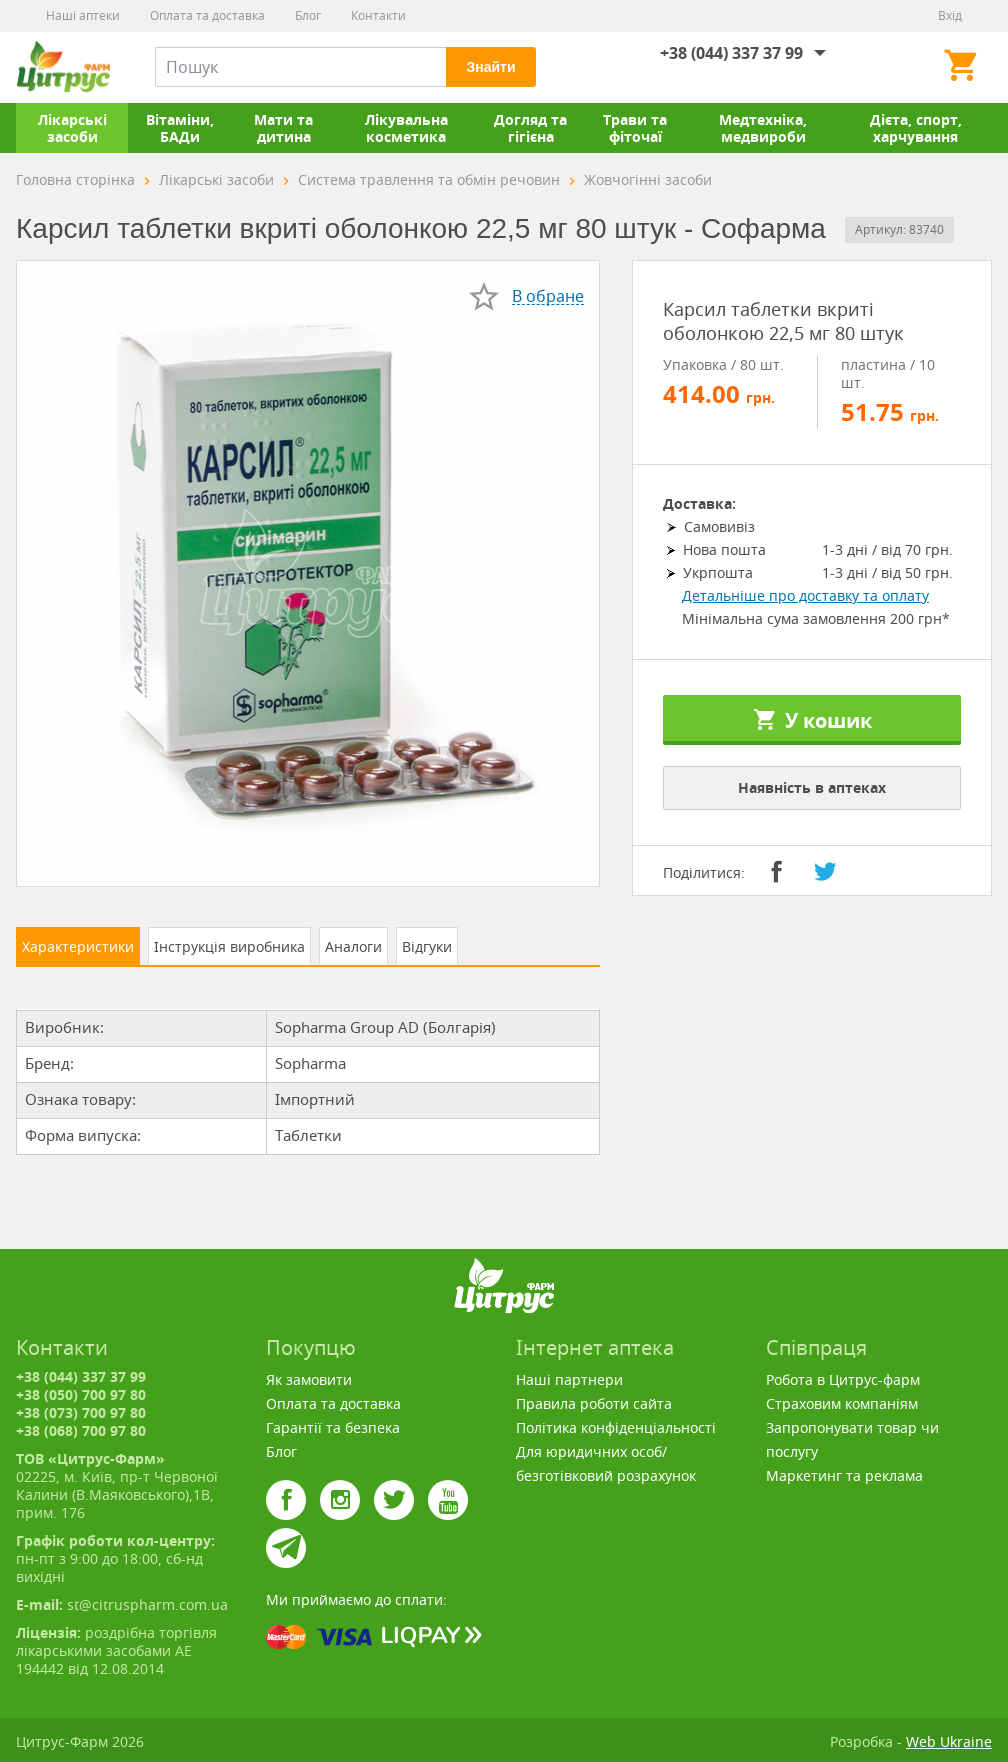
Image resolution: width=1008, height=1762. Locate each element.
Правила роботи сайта (594, 1403)
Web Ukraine (949, 1741)
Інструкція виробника (229, 946)
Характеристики (78, 946)
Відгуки (427, 946)
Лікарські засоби (72, 128)
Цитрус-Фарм (63, 67)
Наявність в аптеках (812, 787)
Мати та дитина (283, 128)
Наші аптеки (83, 15)
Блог (308, 15)
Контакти (378, 15)
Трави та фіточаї (635, 128)
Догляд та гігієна (530, 128)
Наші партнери (569, 1379)
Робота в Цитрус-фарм (843, 1379)
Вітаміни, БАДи (180, 128)
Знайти (490, 67)
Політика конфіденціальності (616, 1427)
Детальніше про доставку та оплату (805, 595)
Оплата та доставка (207, 15)
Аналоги (353, 946)
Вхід (950, 15)
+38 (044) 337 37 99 (731, 53)
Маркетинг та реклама (844, 1475)
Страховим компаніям (842, 1403)
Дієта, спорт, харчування (916, 128)
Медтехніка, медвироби (763, 128)
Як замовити (309, 1379)
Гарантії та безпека (333, 1427)
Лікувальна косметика (406, 128)
